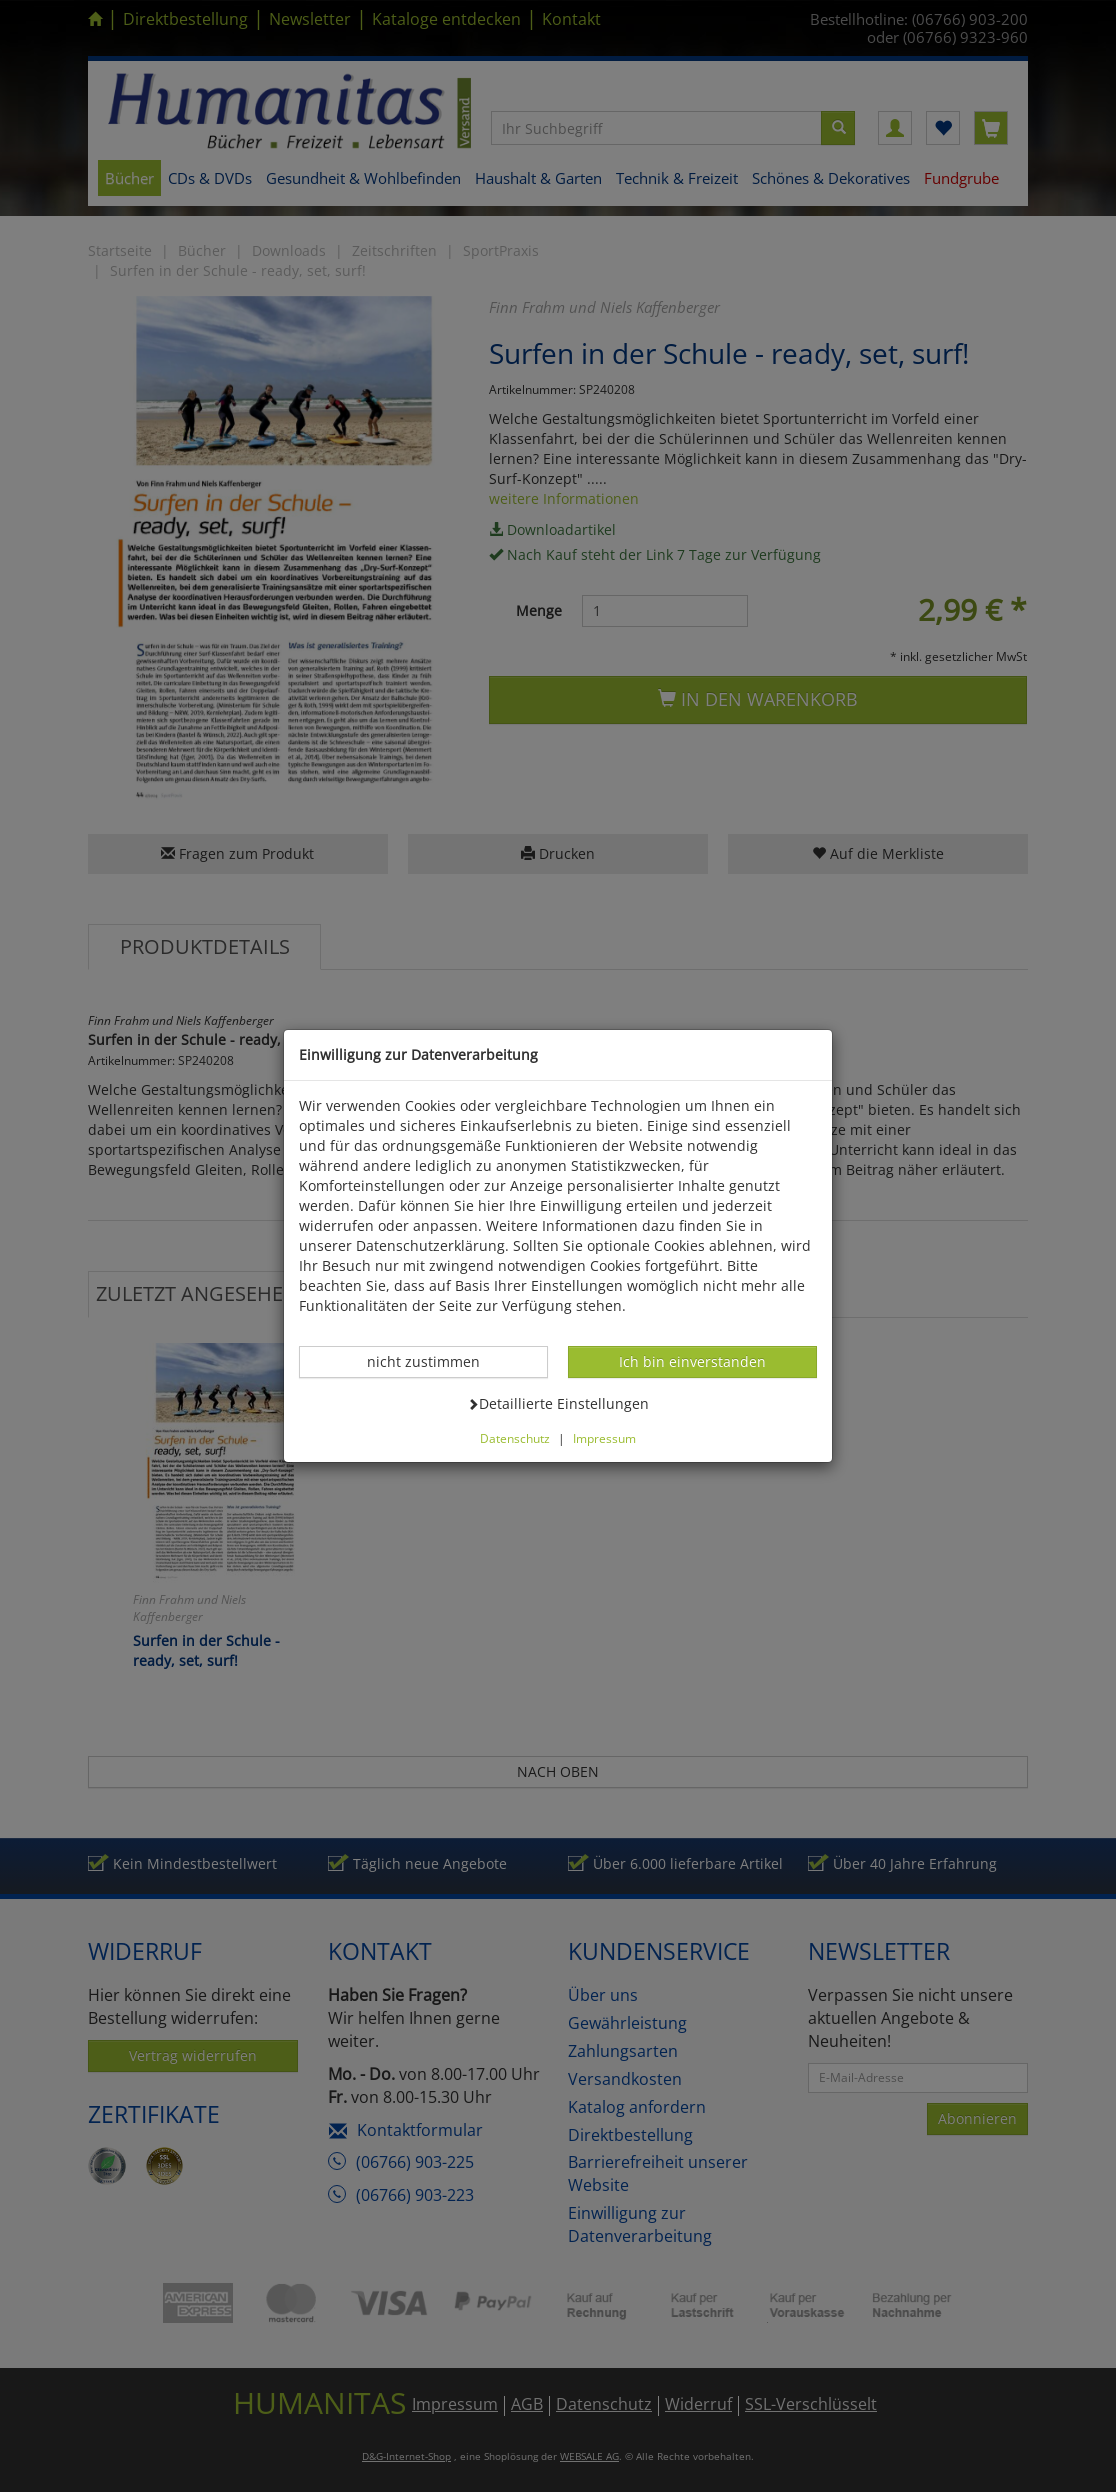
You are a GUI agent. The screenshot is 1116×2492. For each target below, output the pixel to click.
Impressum (604, 1438)
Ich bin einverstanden (692, 1361)
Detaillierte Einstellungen (558, 1403)
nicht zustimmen (434, 1361)
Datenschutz (515, 1438)
